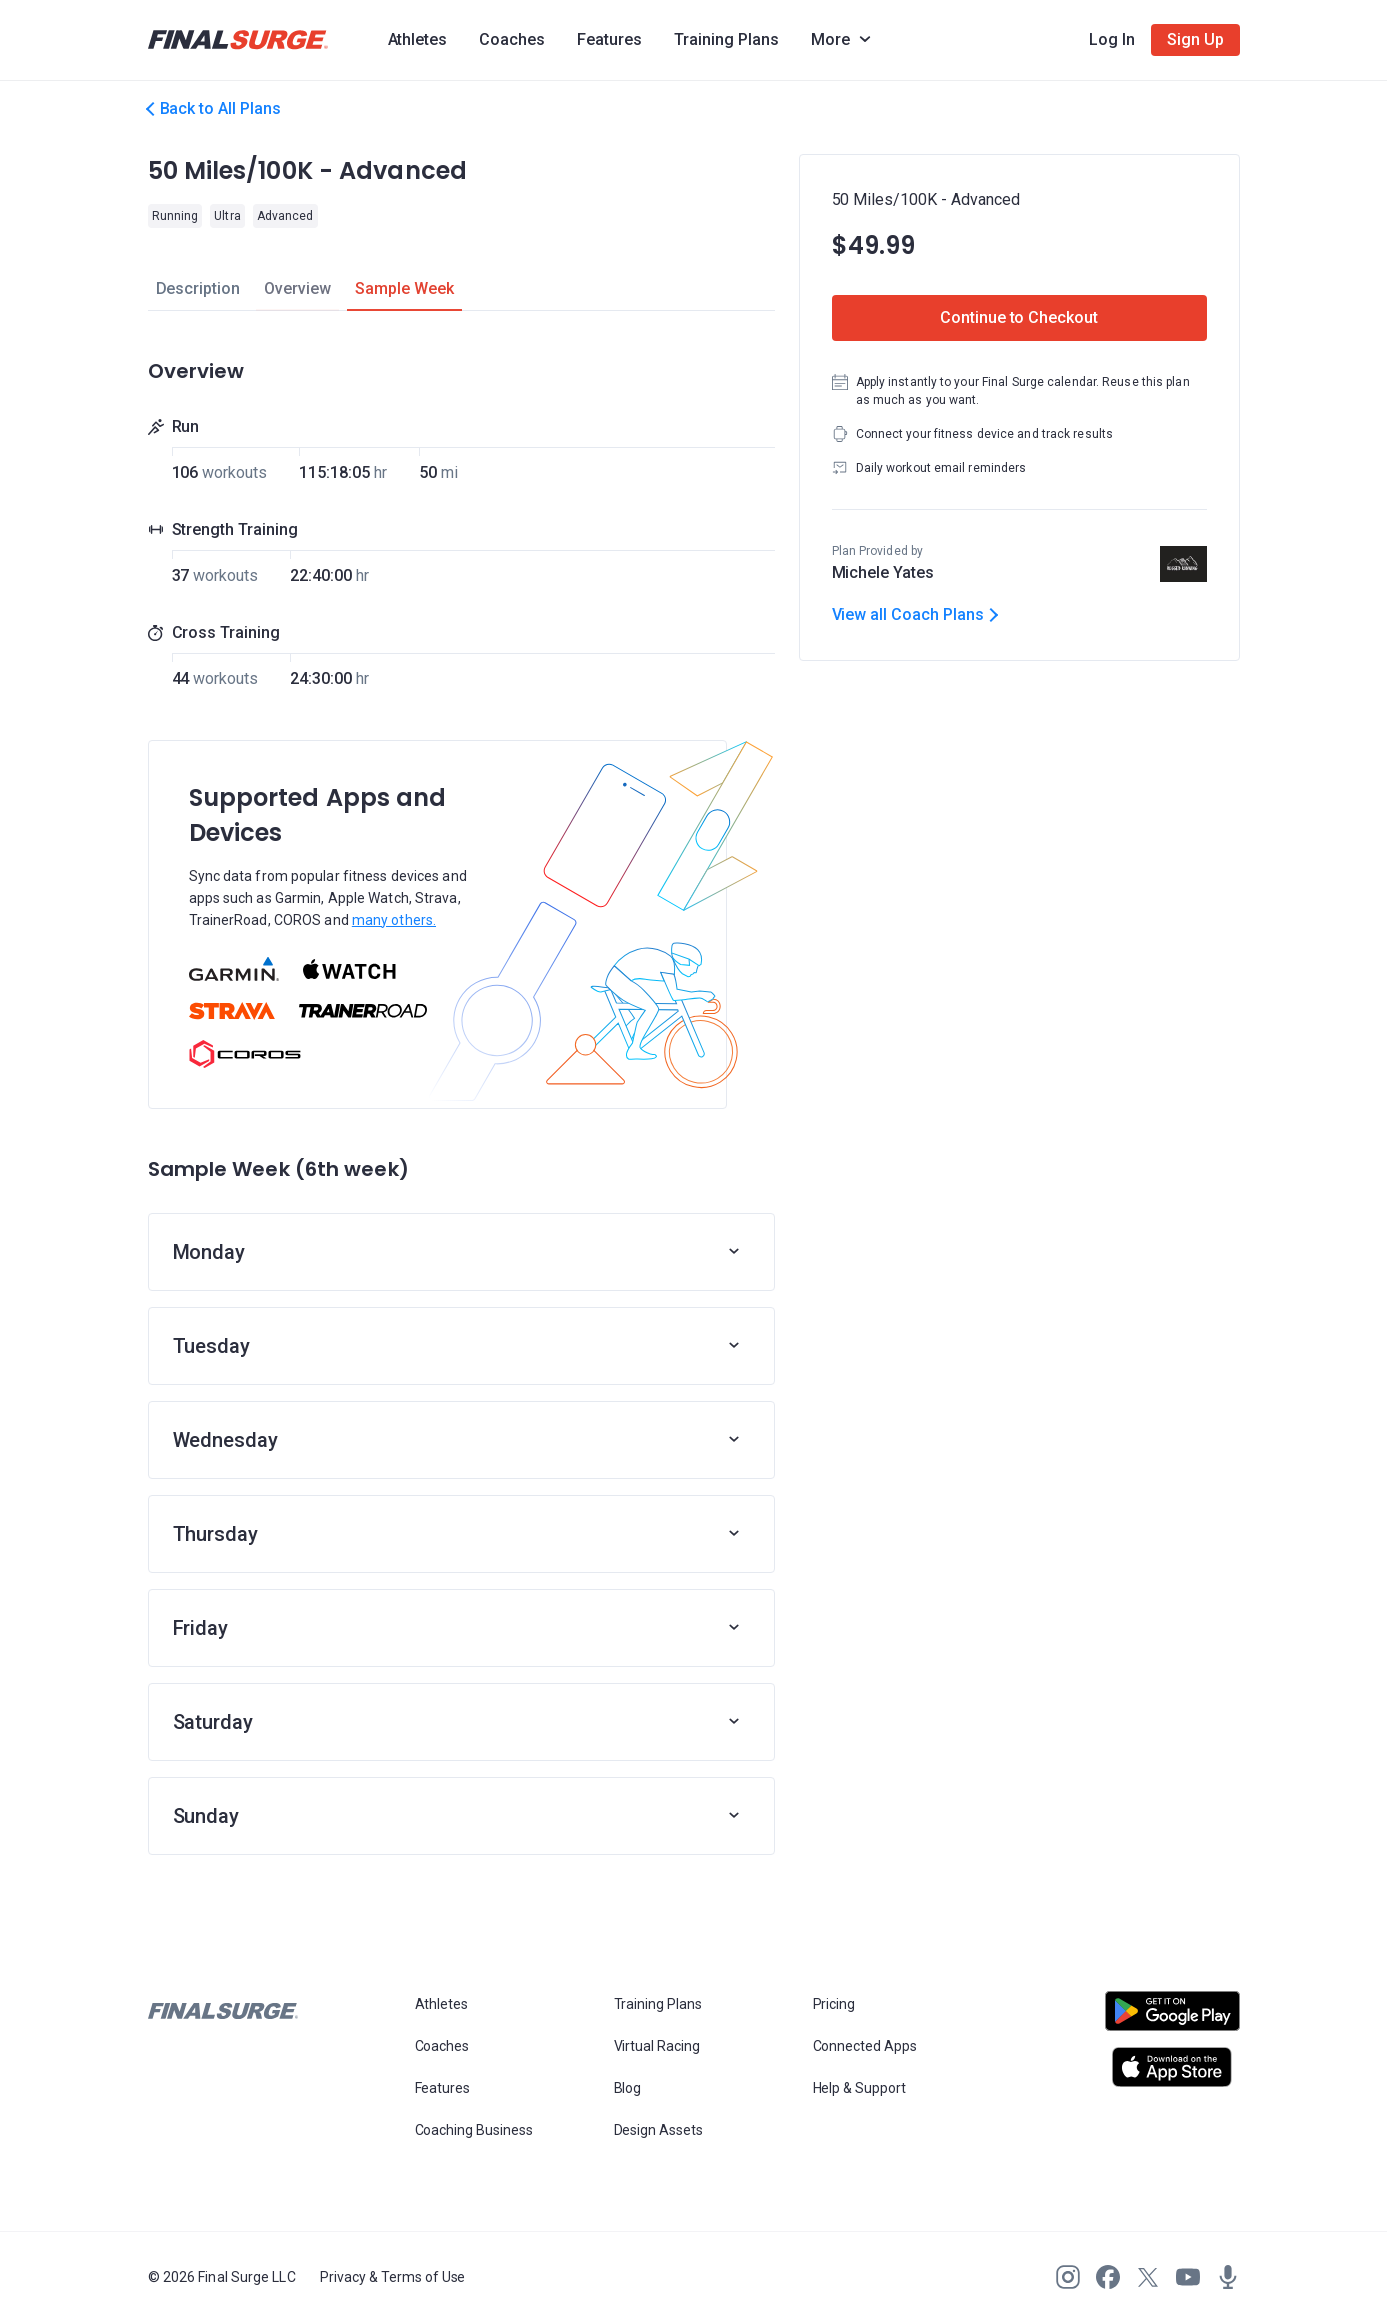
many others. (394, 920)
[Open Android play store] (1172, 2019)
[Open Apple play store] (1172, 2067)
